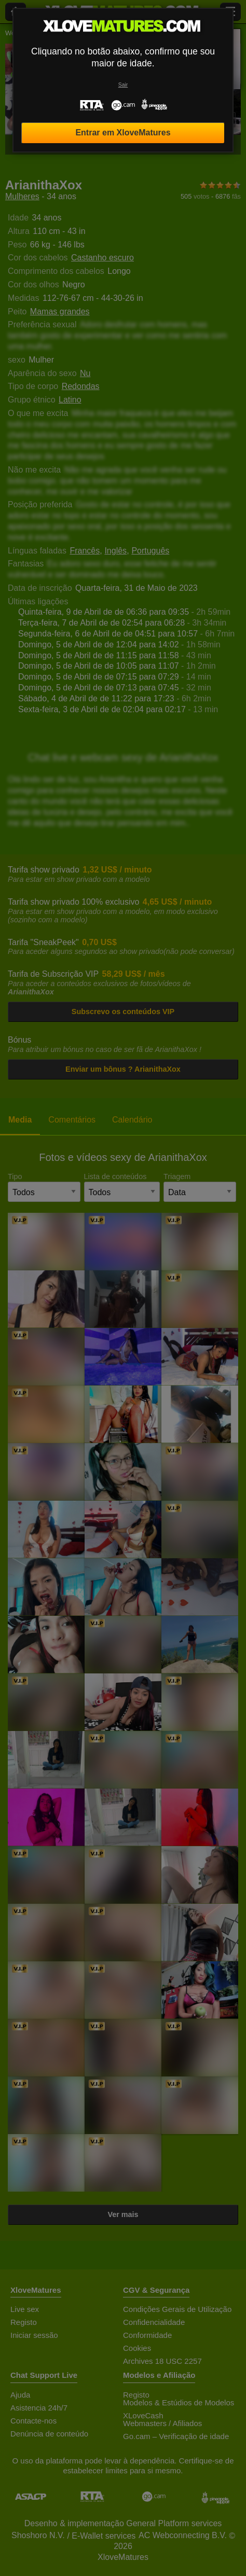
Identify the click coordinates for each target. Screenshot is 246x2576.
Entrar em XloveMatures (122, 132)
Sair (123, 85)
